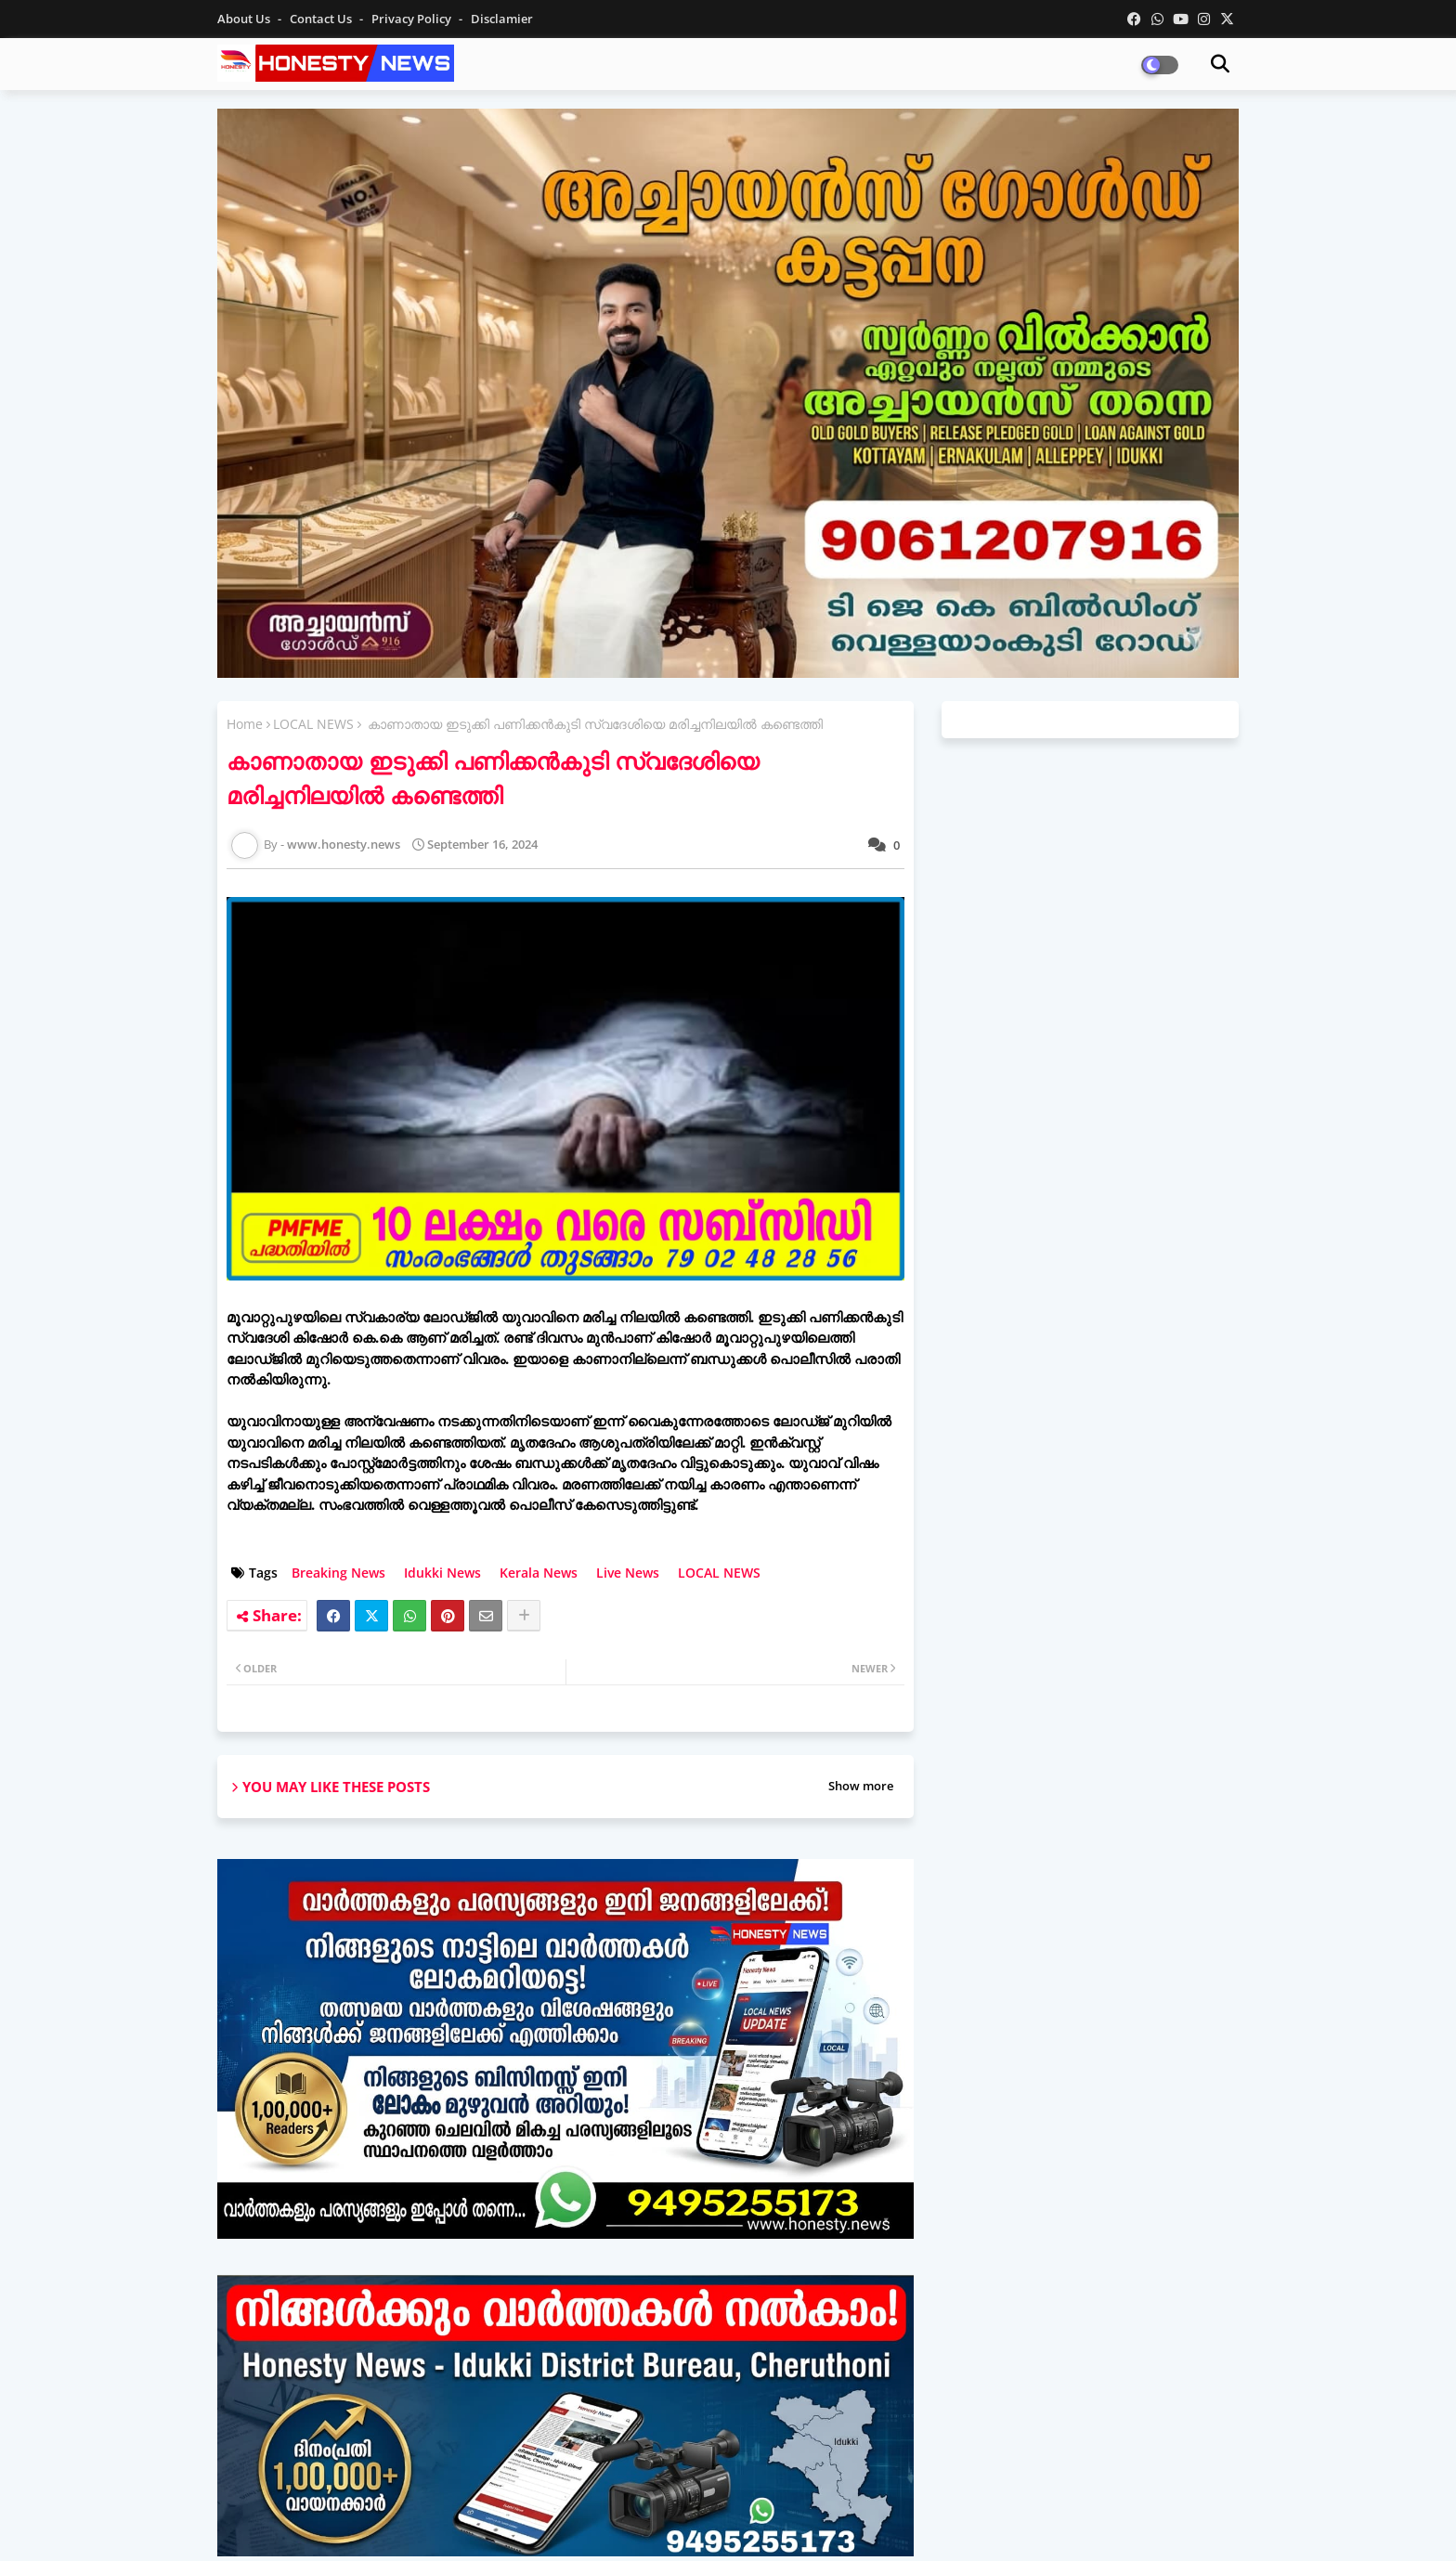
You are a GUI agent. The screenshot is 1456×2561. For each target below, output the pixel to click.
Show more (860, 1785)
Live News (627, 1572)
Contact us (322, 18)
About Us (245, 18)
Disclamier (502, 18)
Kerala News (539, 1572)
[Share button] (523, 1616)
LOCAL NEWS (313, 724)
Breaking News (338, 1572)
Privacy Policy (412, 18)
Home (245, 724)
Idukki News (442, 1572)
